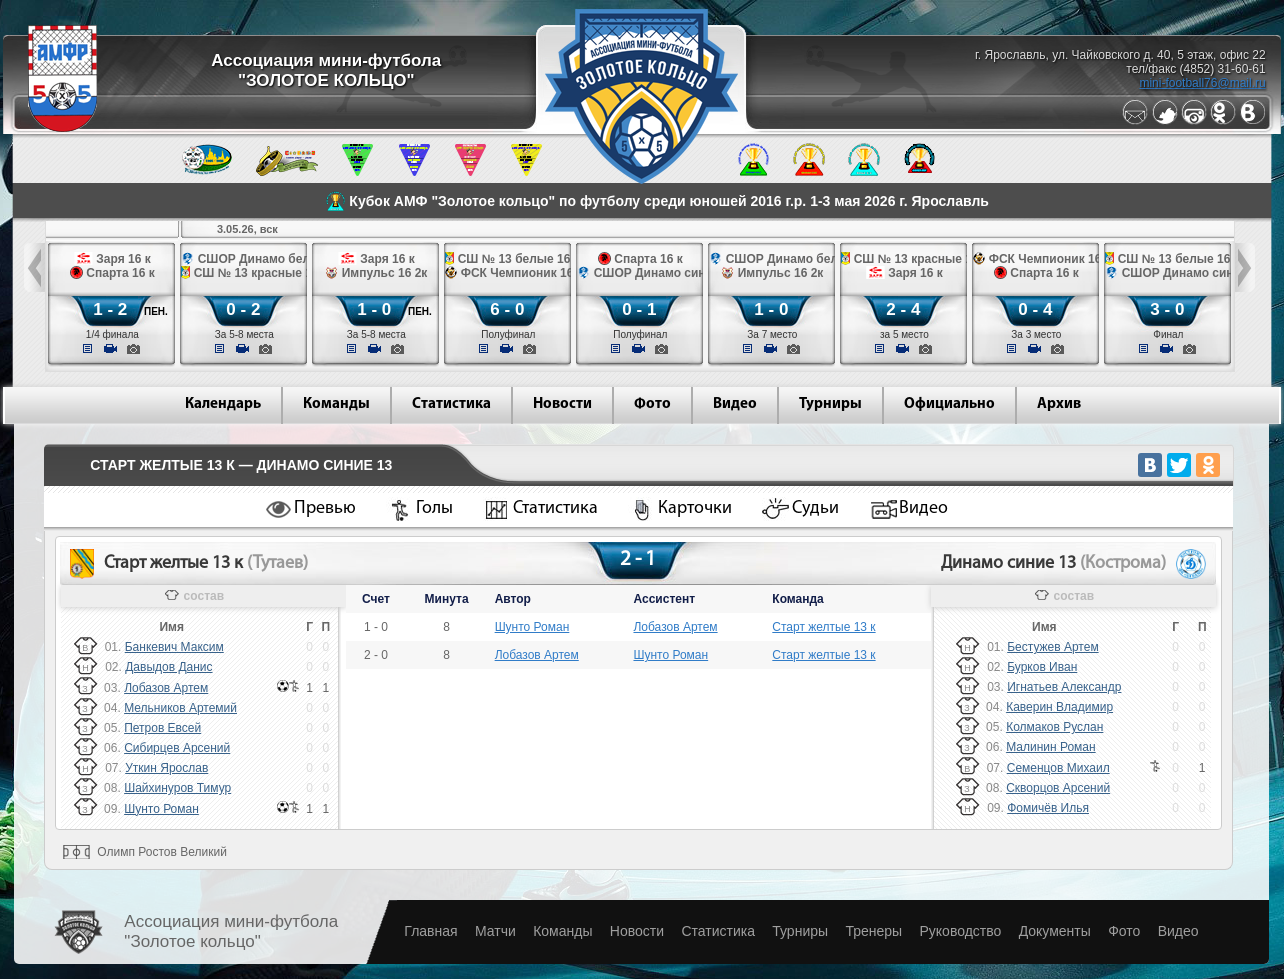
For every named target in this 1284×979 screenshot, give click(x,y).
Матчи (495, 931)
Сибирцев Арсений (177, 748)
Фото (652, 404)
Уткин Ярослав (166, 768)
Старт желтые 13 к (823, 627)
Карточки (695, 508)
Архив (1059, 404)
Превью (325, 508)
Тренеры (873, 931)
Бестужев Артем (1052, 647)
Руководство (960, 931)
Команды (336, 404)
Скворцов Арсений (1058, 788)
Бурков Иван (1042, 667)
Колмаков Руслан (1054, 727)
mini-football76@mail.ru (1202, 83)
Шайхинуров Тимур (177, 788)
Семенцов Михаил (1058, 768)
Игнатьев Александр (1064, 687)
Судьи (815, 508)
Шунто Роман (161, 809)
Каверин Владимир (1059, 707)
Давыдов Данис (168, 667)
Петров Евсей (162, 728)
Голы (434, 508)
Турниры (830, 404)
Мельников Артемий (180, 708)
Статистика (451, 404)
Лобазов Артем (166, 688)
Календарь (223, 404)
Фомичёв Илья (1048, 808)
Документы (1055, 931)
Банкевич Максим (174, 647)
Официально (949, 404)
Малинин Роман (1051, 747)
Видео (735, 404)
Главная (430, 931)
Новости (562, 404)
